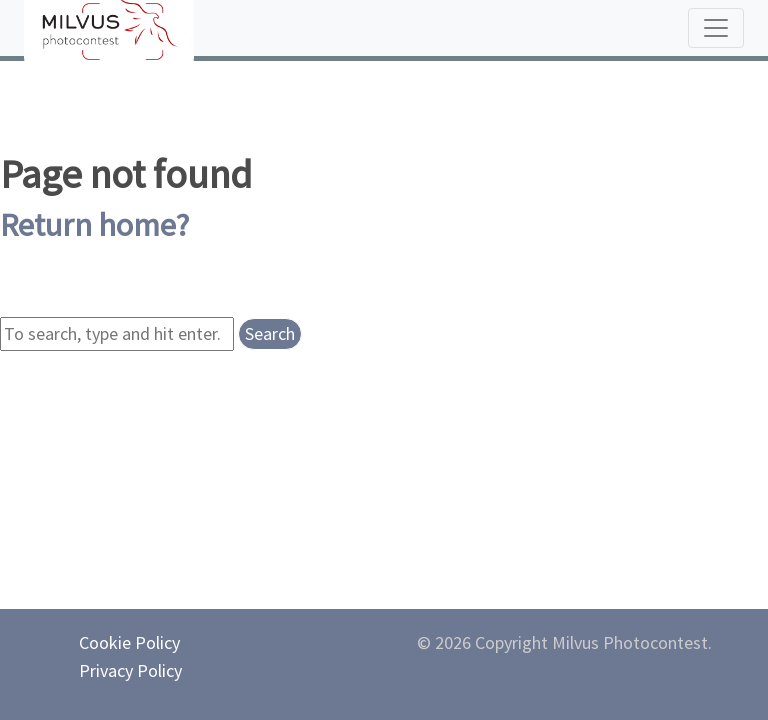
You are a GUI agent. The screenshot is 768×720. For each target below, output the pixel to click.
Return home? (94, 225)
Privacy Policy (130, 670)
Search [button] (270, 333)
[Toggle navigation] (716, 28)
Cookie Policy (129, 642)
